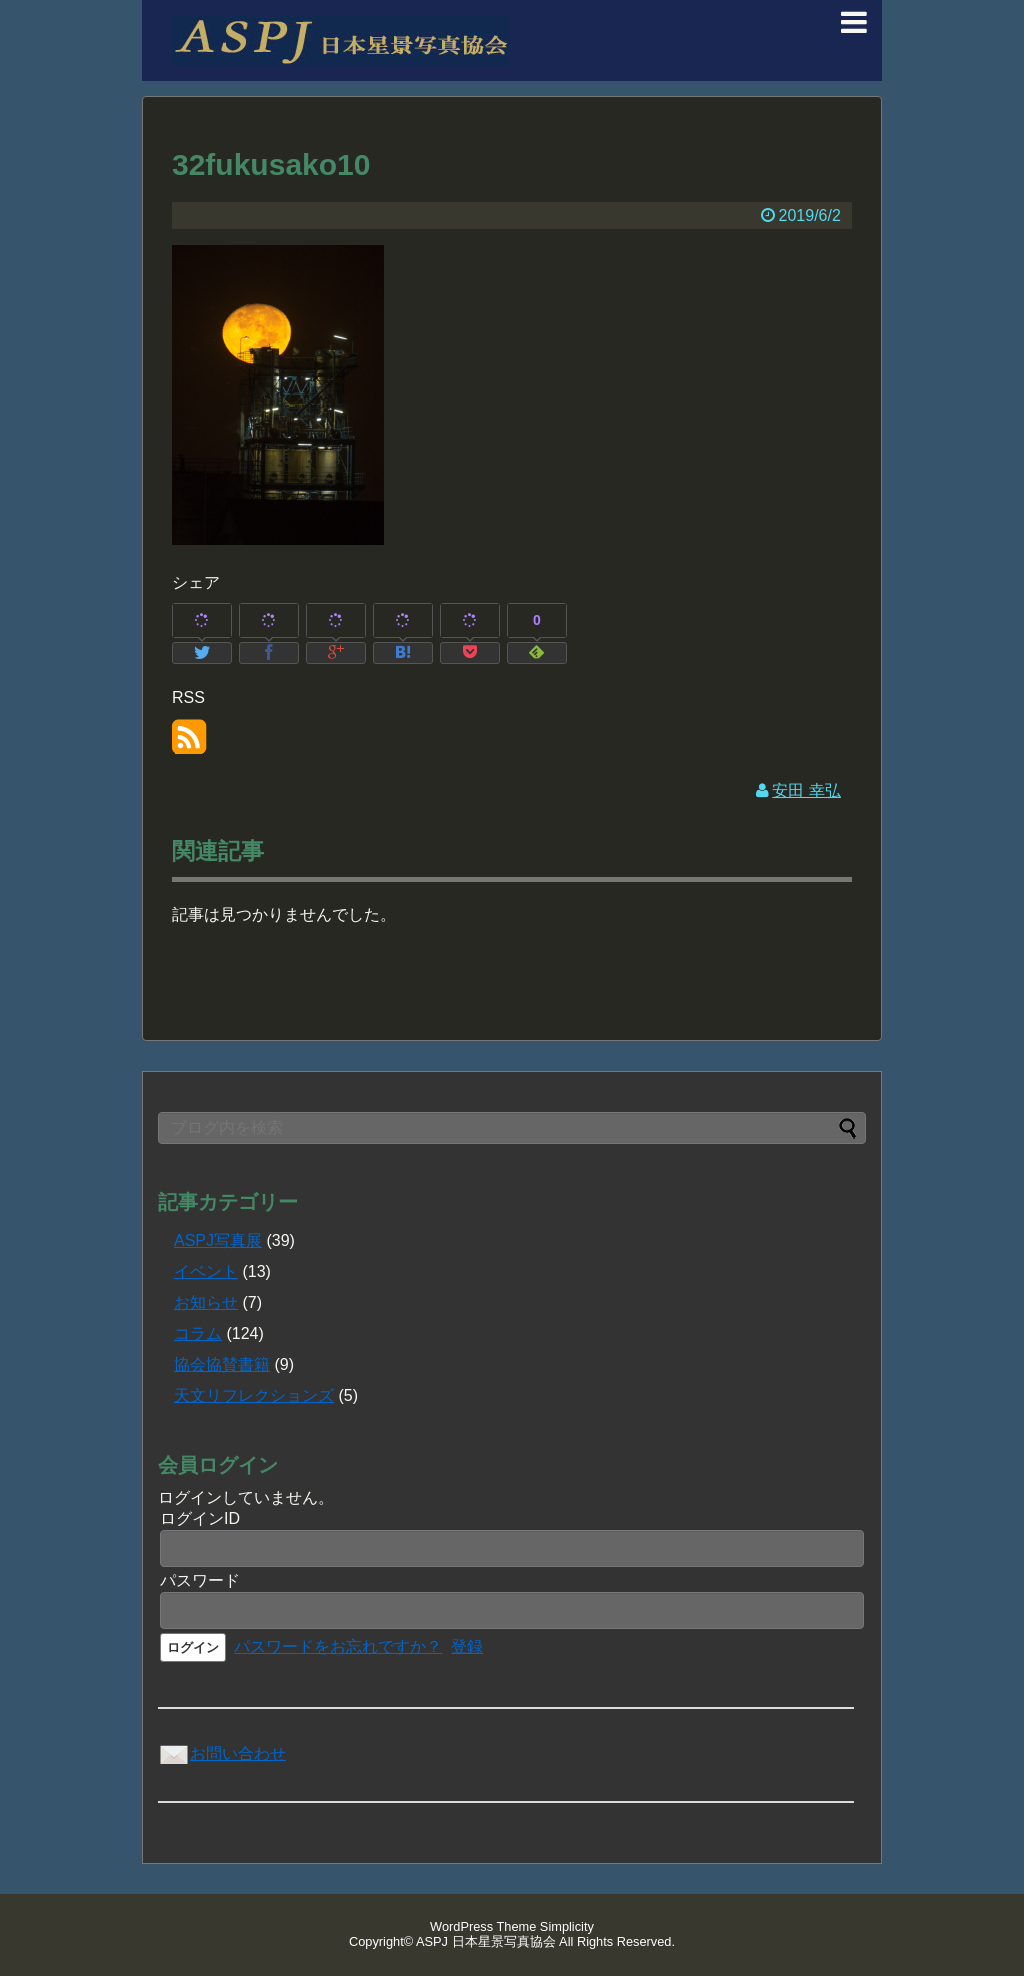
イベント (206, 1271)
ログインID (200, 1518)
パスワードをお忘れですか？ (338, 1646)
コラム (198, 1333)
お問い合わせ (222, 1753)
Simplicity (567, 1926)
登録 (467, 1646)
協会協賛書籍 (222, 1364)
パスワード (200, 1580)
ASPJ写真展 (218, 1240)
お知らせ (206, 1302)
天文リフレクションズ (254, 1395)
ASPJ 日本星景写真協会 (486, 1941)
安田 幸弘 (806, 790)
